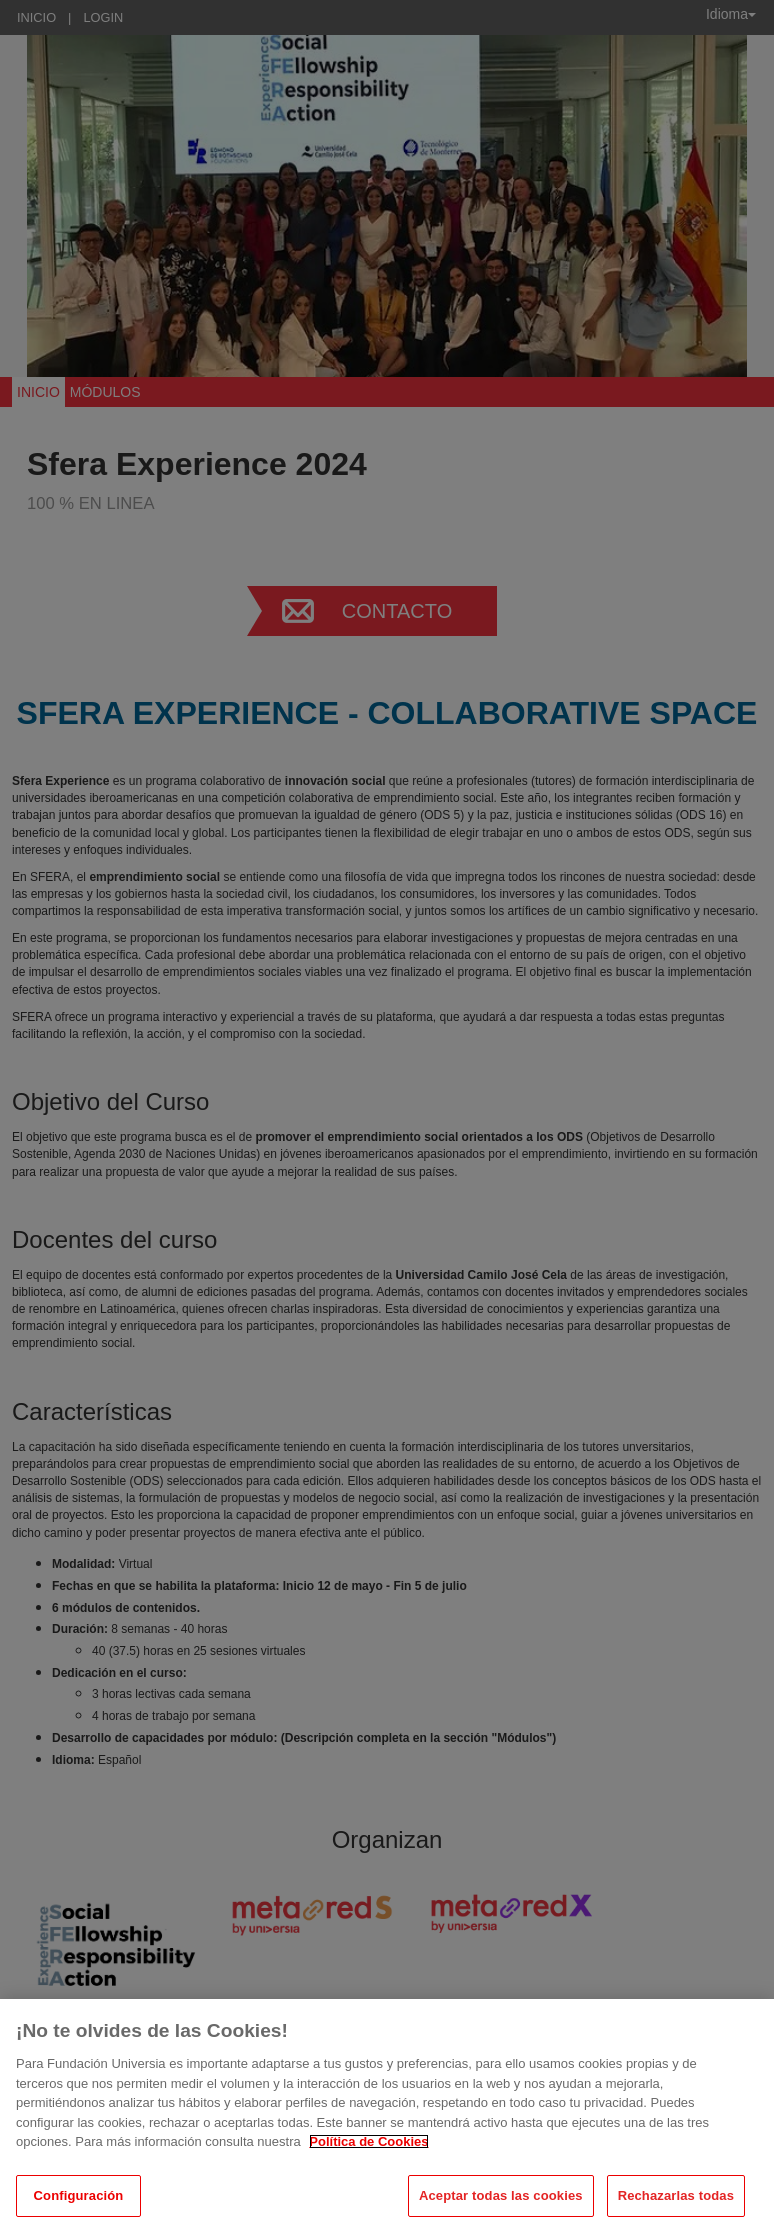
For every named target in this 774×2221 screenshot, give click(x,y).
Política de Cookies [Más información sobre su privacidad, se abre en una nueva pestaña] (368, 2151)
